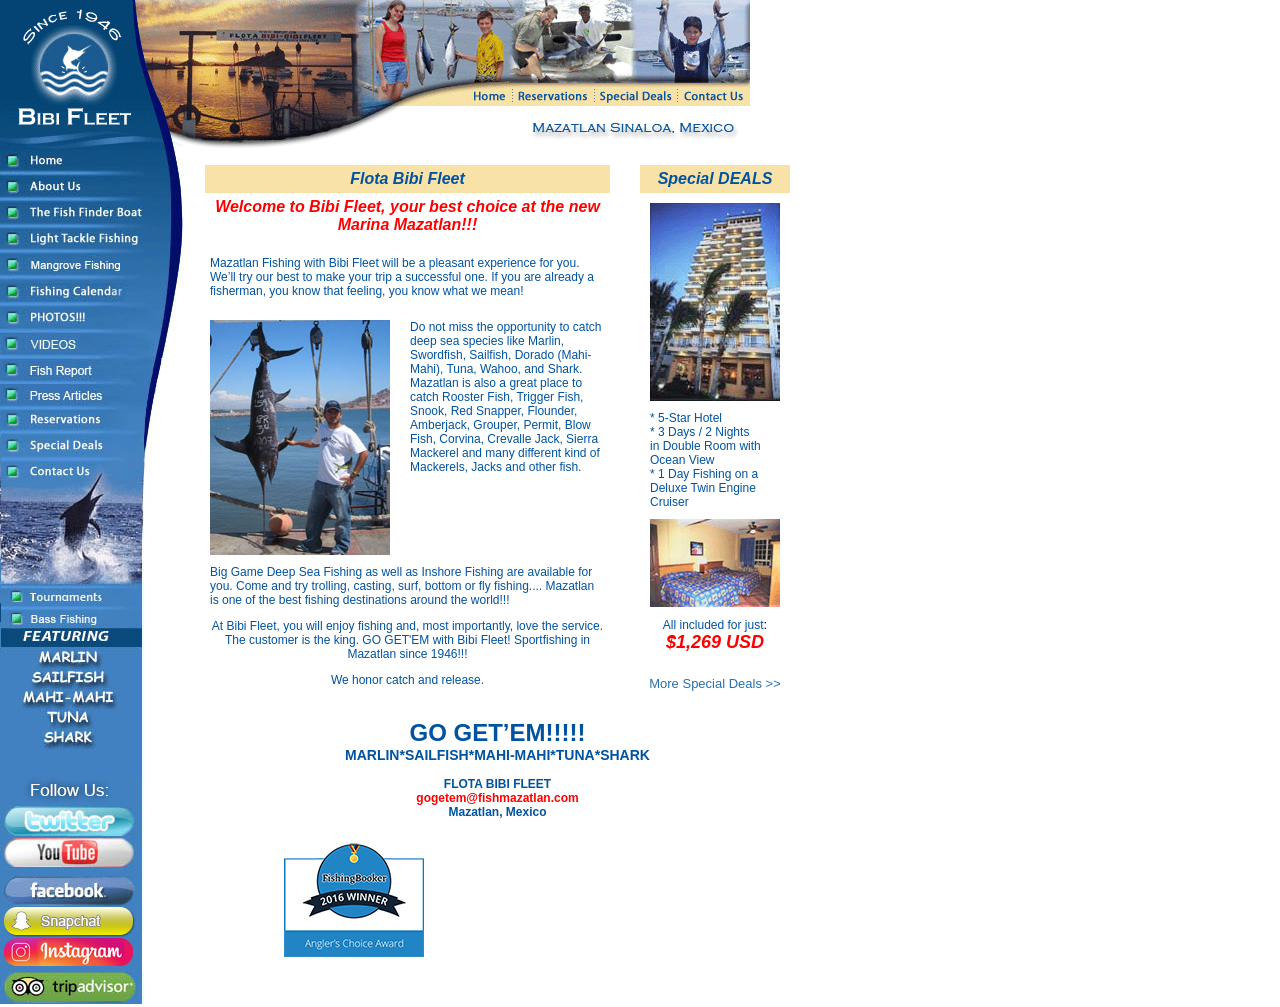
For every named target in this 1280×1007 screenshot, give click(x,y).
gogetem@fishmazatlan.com (497, 798)
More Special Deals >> (715, 683)
